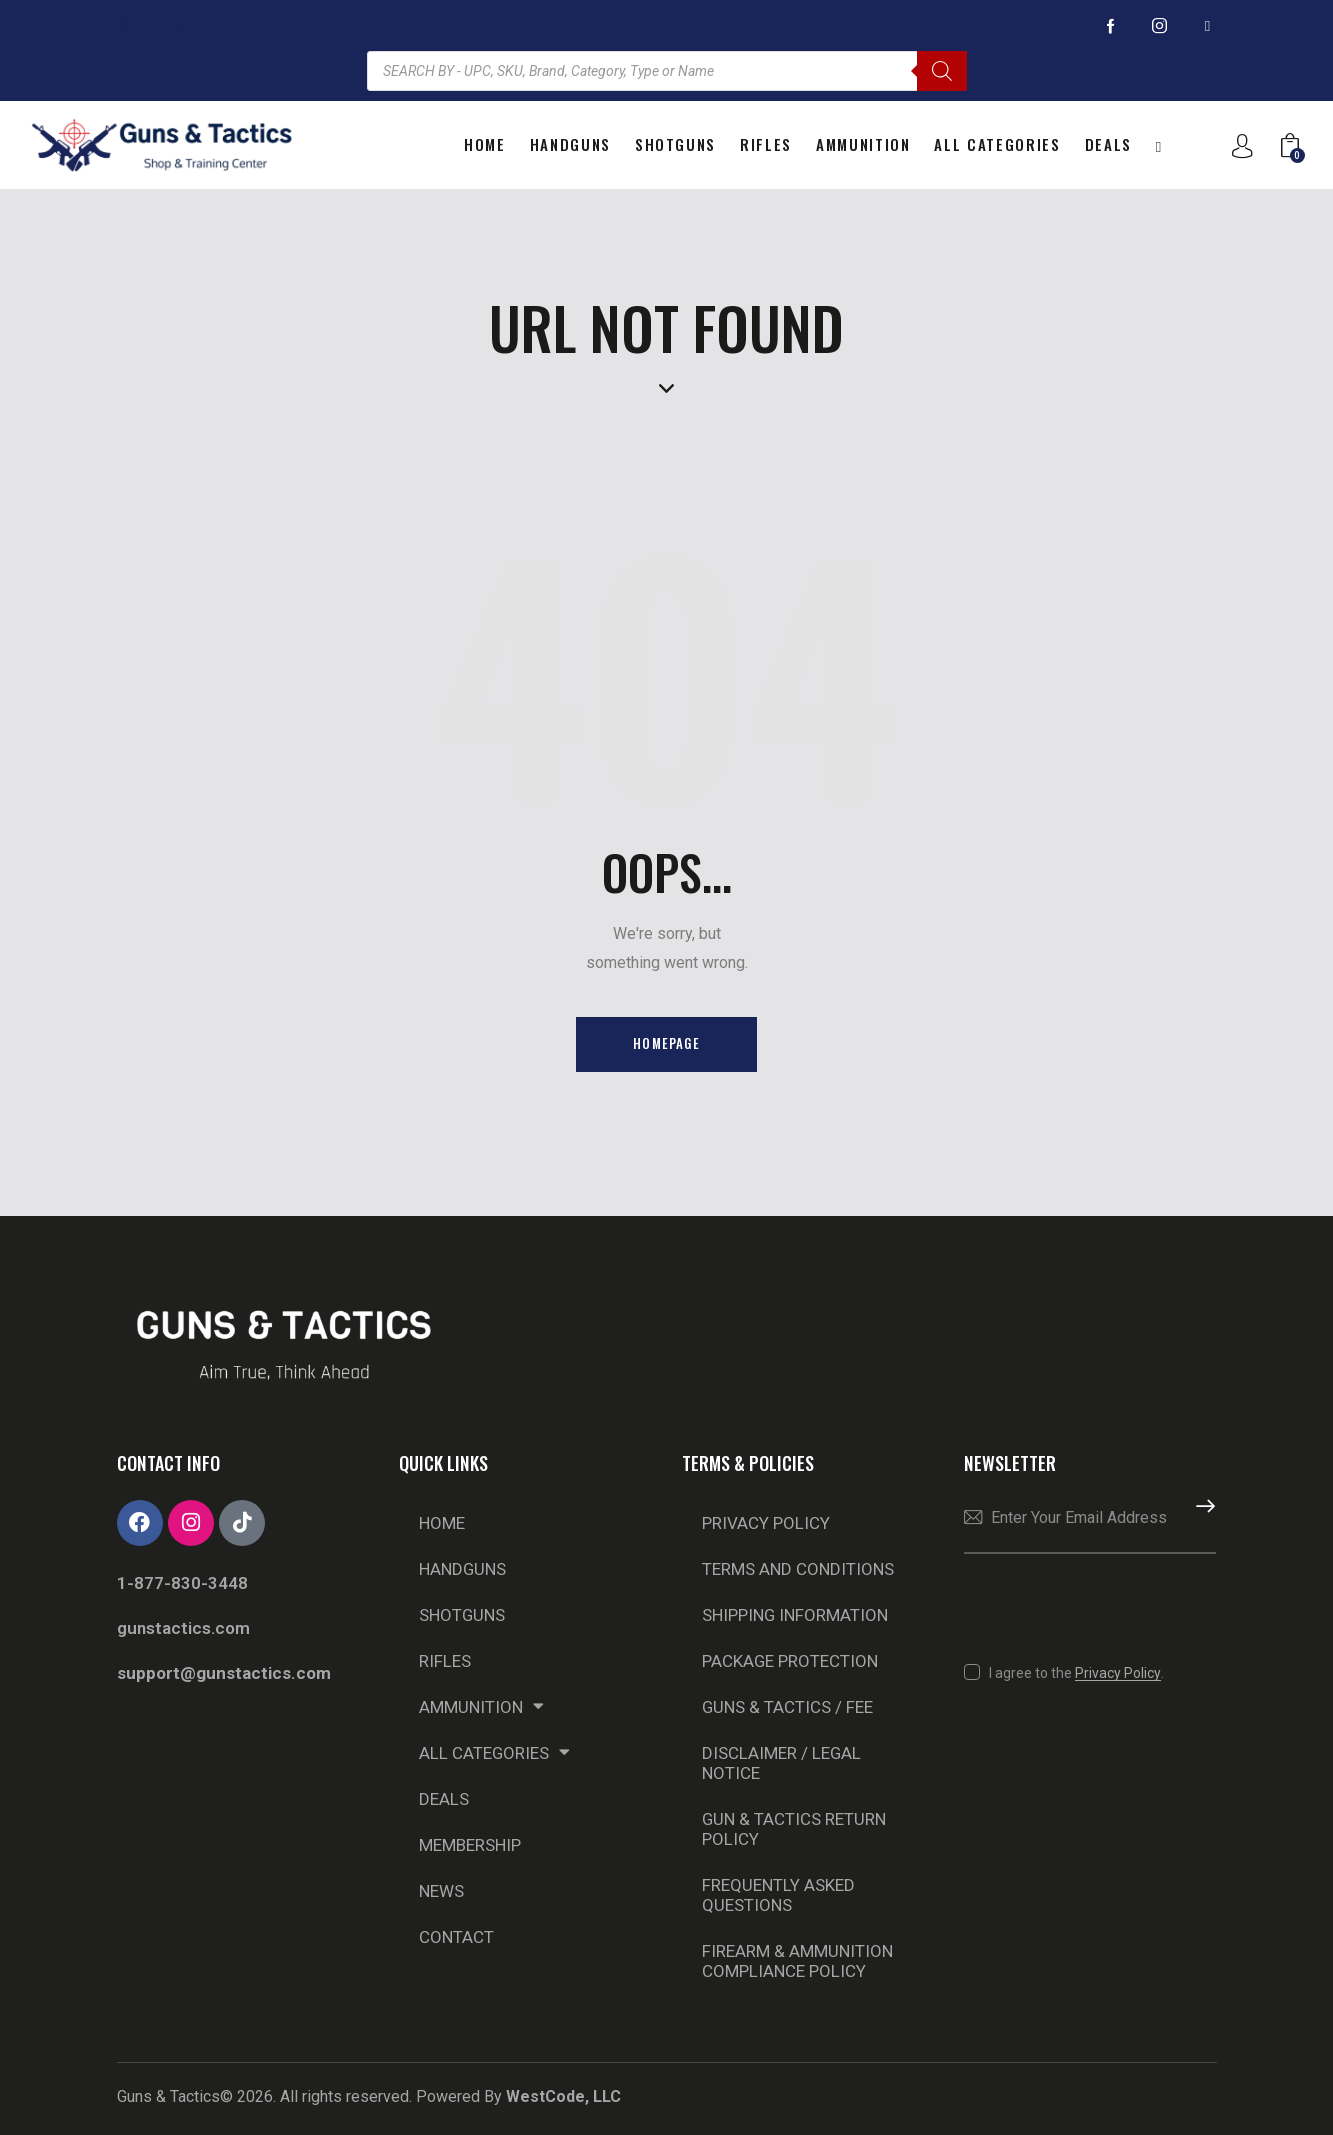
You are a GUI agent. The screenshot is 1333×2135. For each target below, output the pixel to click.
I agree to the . (1076, 1673)
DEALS (444, 1799)
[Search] (942, 71)
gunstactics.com (183, 1628)
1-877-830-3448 (182, 1583)
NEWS (441, 1891)
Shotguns (462, 1615)
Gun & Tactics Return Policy (794, 1829)
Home (442, 1523)
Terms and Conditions (798, 1569)
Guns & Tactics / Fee (788, 1707)
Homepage (666, 1044)
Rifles (445, 1661)
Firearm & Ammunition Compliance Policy (797, 1961)
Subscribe (1201, 1519)
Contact (456, 1937)
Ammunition (481, 1706)
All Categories (495, 1752)
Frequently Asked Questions (778, 1895)
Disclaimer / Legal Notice (782, 1763)
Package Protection (790, 1661)
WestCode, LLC (563, 2096)
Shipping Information (795, 1615)
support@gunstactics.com (224, 1673)
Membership (470, 1845)
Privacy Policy (766, 1523)
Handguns (463, 1569)
